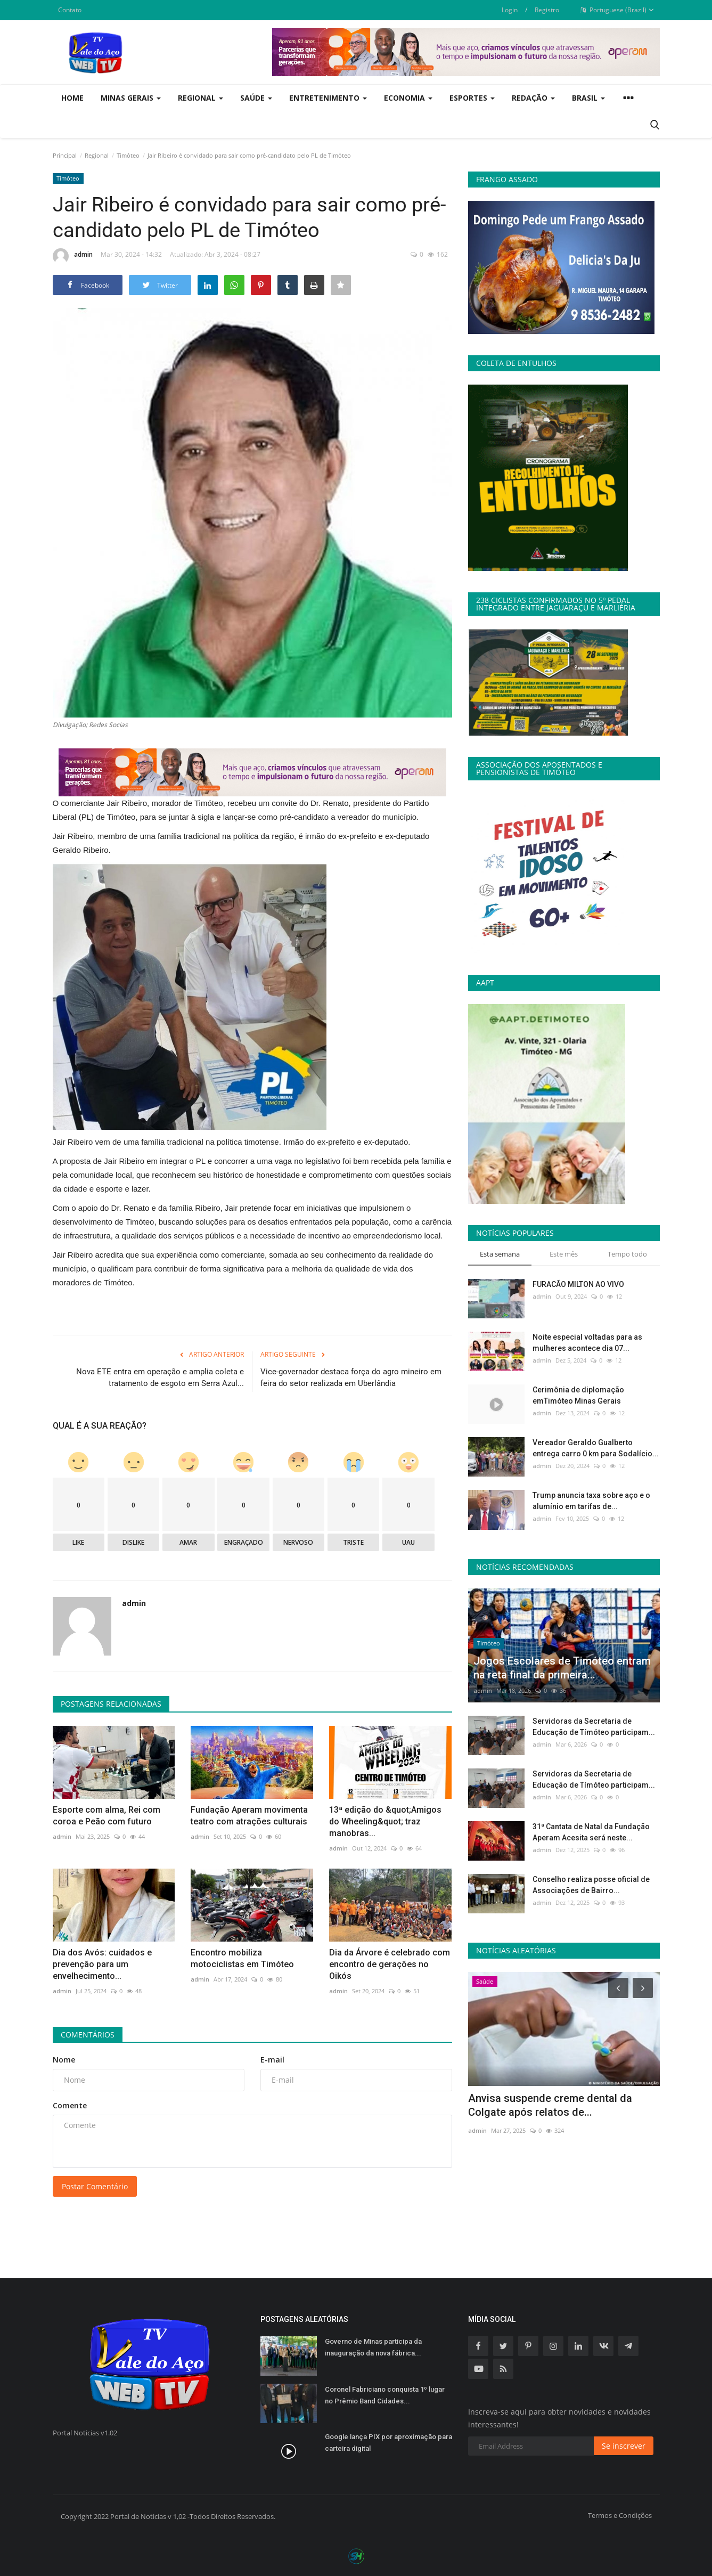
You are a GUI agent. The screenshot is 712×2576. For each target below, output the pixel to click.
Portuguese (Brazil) (617, 10)
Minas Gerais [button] (131, 98)
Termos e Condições (620, 2515)
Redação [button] (533, 98)
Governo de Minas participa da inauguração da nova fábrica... (373, 2347)
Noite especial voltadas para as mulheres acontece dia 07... (587, 1342)
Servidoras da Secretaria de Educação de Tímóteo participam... (594, 1727)
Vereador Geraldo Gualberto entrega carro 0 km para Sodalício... (596, 1448)
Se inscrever (623, 2446)
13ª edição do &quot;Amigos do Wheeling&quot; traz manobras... (385, 1821)
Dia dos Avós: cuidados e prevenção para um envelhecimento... (102, 1964)
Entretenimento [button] (328, 98)
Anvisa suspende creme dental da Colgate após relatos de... (550, 2105)
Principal (65, 155)
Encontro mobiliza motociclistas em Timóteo (242, 1958)
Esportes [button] (472, 98)
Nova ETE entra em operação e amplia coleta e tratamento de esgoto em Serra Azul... (160, 1377)
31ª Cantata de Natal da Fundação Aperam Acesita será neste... (591, 1832)
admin (73, 256)
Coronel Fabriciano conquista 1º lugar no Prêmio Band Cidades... (385, 2395)
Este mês (564, 1254)
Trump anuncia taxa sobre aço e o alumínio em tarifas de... (591, 1501)
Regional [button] (200, 98)
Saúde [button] (256, 98)
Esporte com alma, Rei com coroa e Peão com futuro (106, 1816)
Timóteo (128, 155)
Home (72, 98)
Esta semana (500, 1254)
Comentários (87, 2034)
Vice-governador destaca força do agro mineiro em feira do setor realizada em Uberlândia (350, 1377)
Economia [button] (408, 98)
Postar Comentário (95, 2186)
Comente (70, 2105)
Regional (97, 155)
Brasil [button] (588, 98)
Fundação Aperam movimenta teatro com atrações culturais (249, 1816)
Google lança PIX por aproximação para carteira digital (388, 2442)
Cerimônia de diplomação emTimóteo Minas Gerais (578, 1395)
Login (510, 9)
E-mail (272, 2060)
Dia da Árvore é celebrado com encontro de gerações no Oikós (389, 1964)
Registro (547, 9)
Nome (64, 2060)
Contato (69, 9)
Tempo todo (627, 1254)
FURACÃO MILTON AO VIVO (578, 1284)
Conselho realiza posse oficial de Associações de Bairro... (591, 1885)
